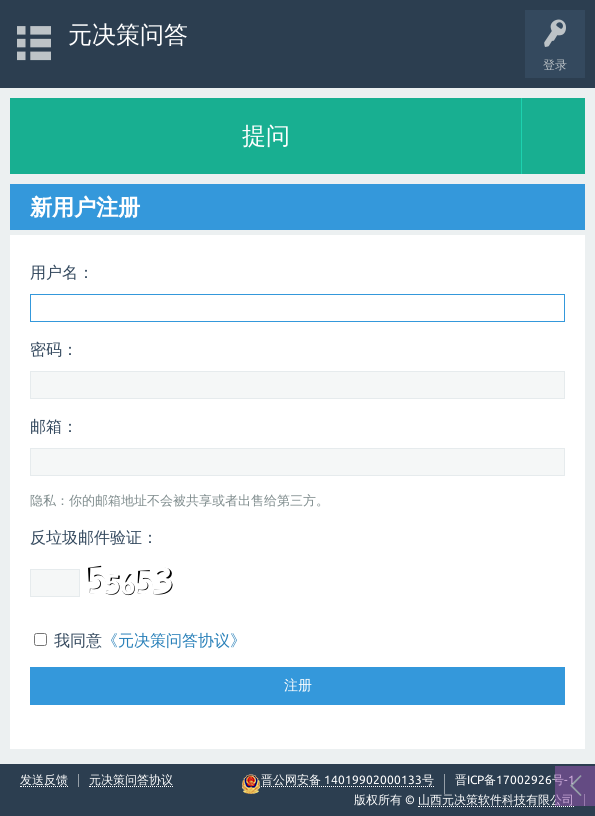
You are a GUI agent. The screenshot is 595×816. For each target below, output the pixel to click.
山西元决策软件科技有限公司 (496, 799)
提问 (266, 135)
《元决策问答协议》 (174, 640)
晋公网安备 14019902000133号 (347, 780)
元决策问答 (128, 34)
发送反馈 (44, 780)
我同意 (140, 640)
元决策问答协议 (131, 780)
